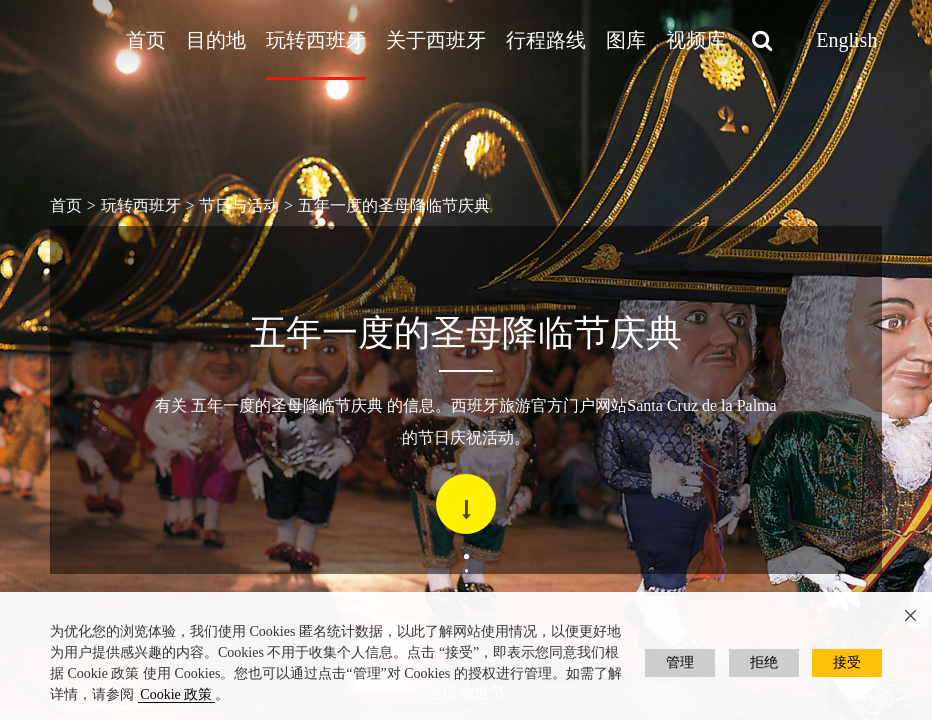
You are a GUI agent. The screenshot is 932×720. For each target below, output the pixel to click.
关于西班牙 (436, 40)
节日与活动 (239, 205)
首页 (146, 40)
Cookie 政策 (176, 694)
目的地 (216, 40)
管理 (680, 662)
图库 (626, 40)
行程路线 (546, 40)
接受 (847, 662)
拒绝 (764, 662)
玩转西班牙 (316, 40)
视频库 (696, 40)
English (846, 40)
